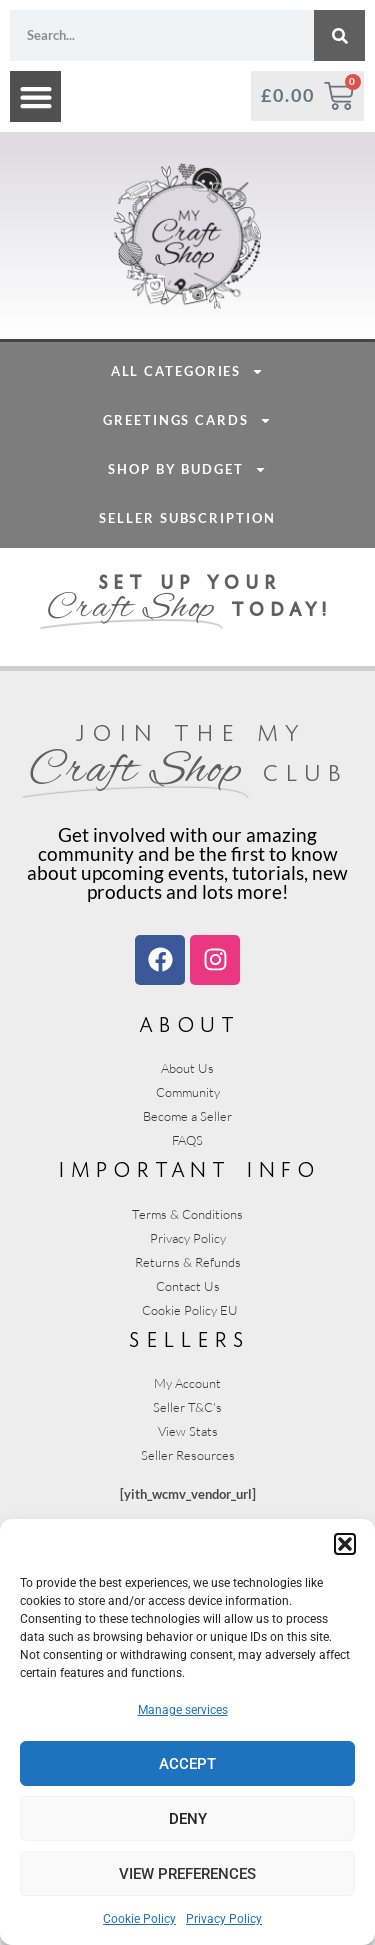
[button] (345, 1544)
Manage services (183, 1710)
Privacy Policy (224, 1919)
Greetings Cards (187, 567)
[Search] (339, 35)
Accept (187, 1764)
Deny (188, 1819)
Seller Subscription (187, 665)
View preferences (187, 1874)
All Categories (188, 518)
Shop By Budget (187, 616)
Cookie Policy (139, 1919)
